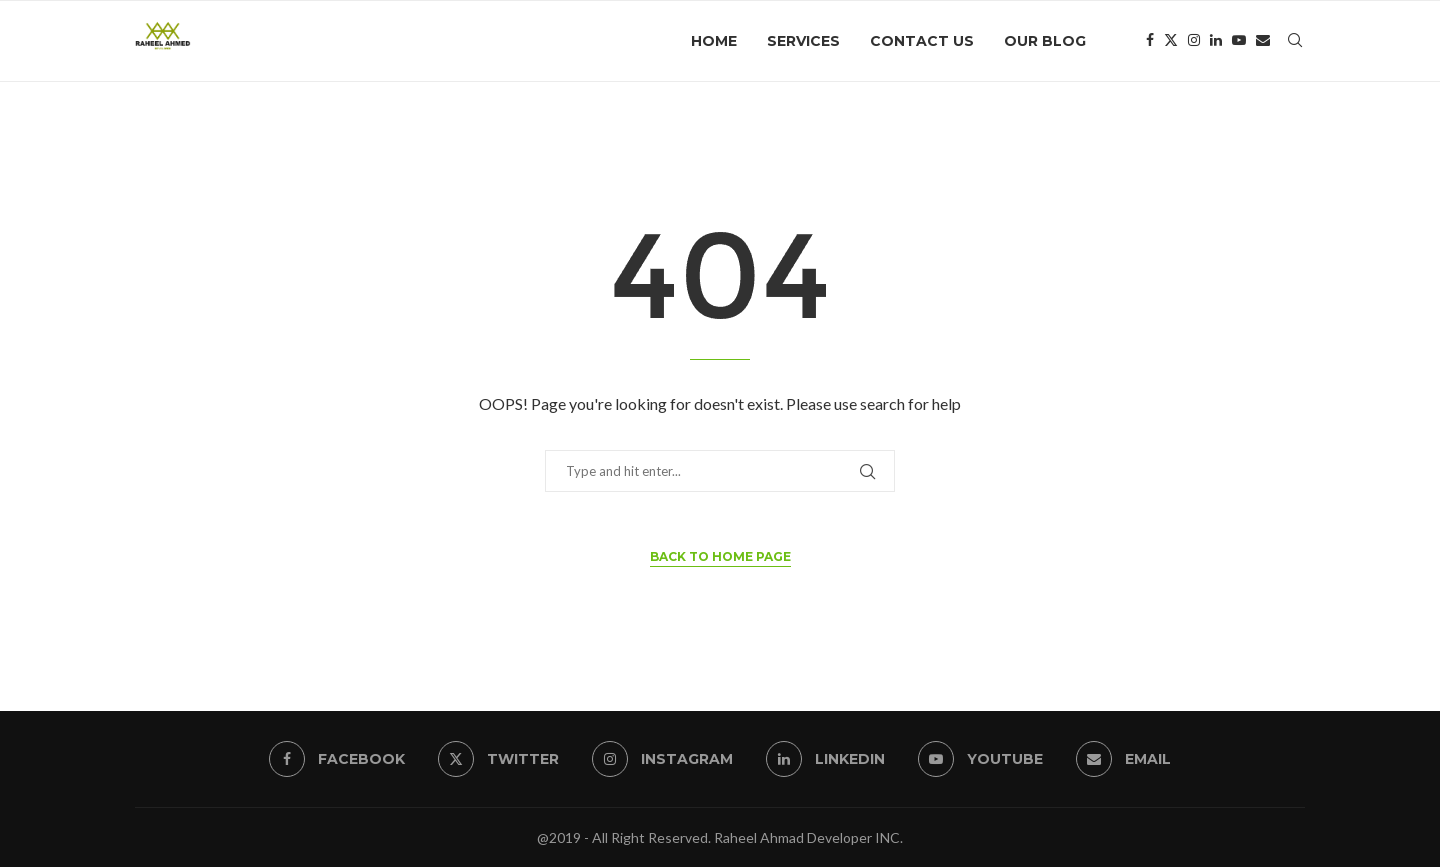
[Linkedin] (1216, 41)
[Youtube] (1239, 41)
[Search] (1295, 41)
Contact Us (922, 41)
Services (803, 41)
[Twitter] (1171, 41)
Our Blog (1045, 41)
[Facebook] (1150, 41)
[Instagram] (1194, 41)
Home (714, 41)
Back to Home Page (720, 556)
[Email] (1263, 41)
